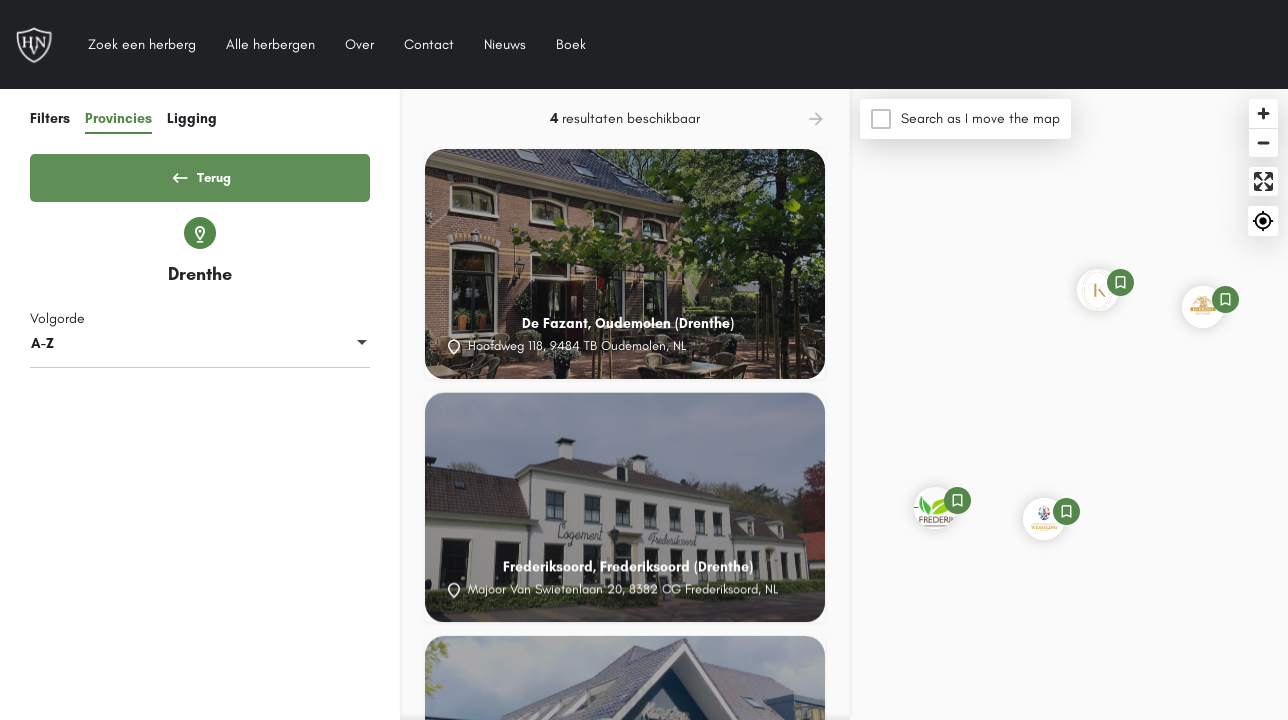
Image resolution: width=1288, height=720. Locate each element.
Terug (200, 174)
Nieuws (505, 44)
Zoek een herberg (142, 44)
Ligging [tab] (192, 118)
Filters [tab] (50, 118)
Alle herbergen (270, 44)
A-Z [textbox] (42, 350)
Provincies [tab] (118, 118)
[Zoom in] (1263, 113)
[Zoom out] (1263, 142)
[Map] (1069, 404)
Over (359, 44)
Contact (429, 44)
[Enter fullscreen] (1263, 181)
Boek (571, 44)
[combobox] (200, 351)
